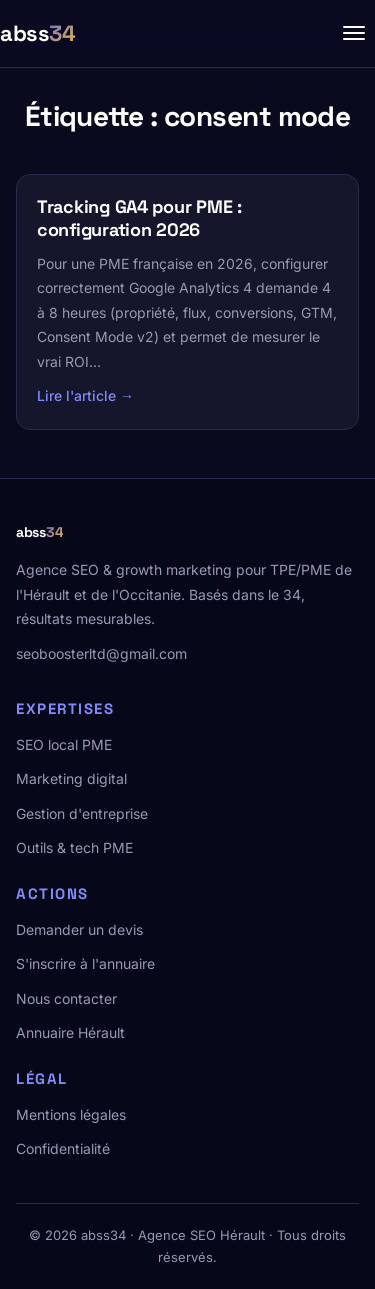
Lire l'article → (85, 395)
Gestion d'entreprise (82, 813)
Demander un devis (79, 929)
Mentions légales (71, 1114)
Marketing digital (71, 778)
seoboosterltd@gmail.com (101, 653)
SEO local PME (64, 744)
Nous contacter (66, 998)
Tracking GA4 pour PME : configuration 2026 (139, 218)
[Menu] (354, 33)
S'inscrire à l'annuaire (85, 963)
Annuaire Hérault (70, 1032)
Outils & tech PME (74, 847)
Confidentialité (63, 1148)
